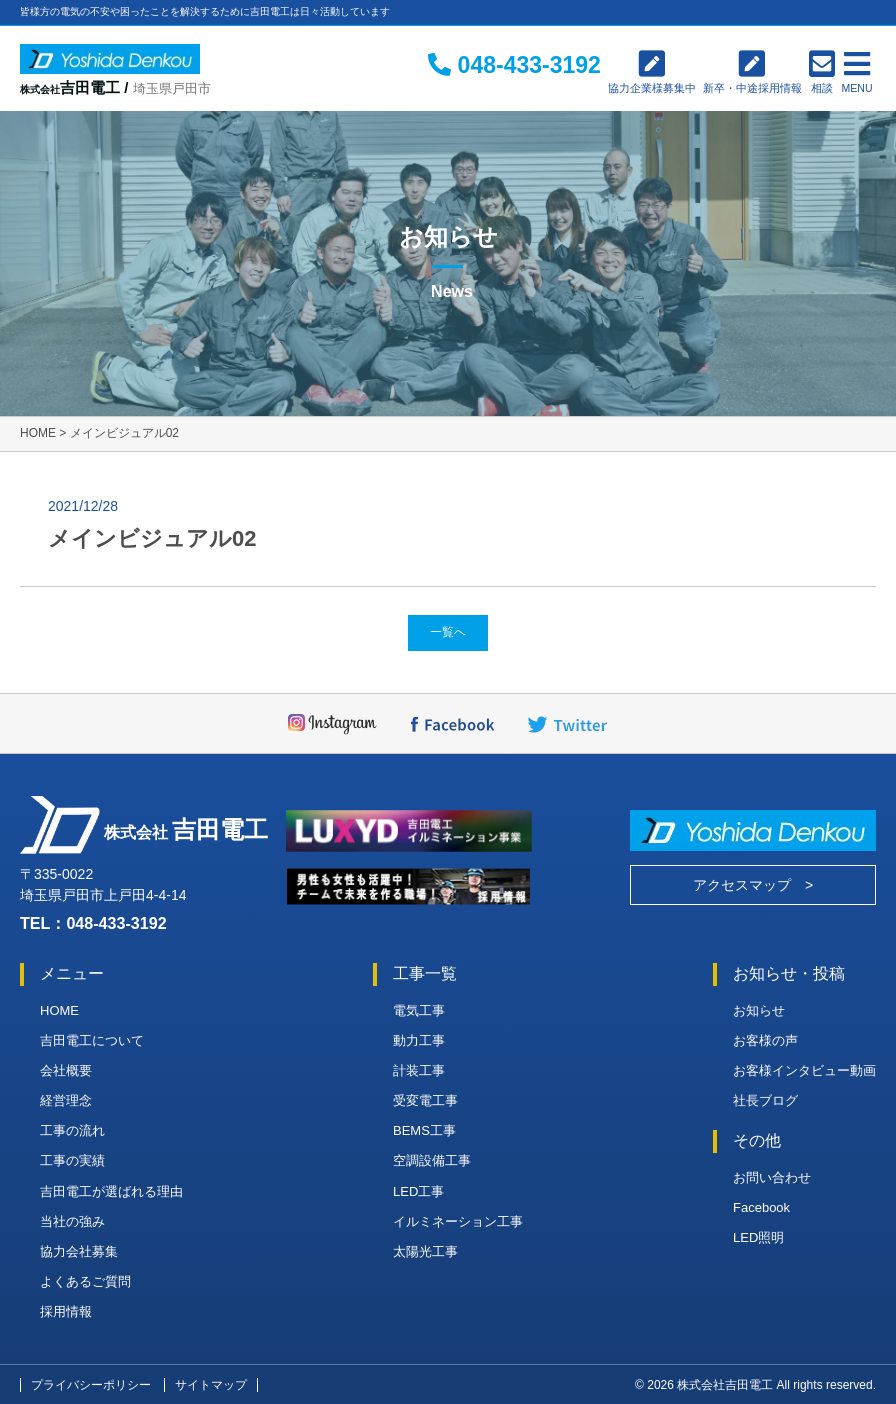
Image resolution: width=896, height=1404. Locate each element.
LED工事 (418, 1191)
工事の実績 (72, 1160)
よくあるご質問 (85, 1281)
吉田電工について (92, 1040)
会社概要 (66, 1070)
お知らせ (759, 1010)
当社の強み (72, 1221)
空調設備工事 (432, 1160)
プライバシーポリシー (91, 1385)
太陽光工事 (425, 1251)
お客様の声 (765, 1040)
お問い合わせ (772, 1177)
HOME (59, 1010)
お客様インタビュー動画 (804, 1070)
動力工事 (419, 1040)
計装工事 (419, 1070)
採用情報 (66, 1311)
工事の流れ (72, 1130)
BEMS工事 (424, 1130)
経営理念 (66, 1100)
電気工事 (419, 1010)
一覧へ (448, 632)
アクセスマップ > (753, 885)
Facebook (761, 1207)
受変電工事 (425, 1100)
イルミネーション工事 (458, 1221)
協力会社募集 (79, 1251)
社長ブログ (765, 1100)
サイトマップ (211, 1385)
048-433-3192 (116, 923)
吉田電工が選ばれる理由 (111, 1191)
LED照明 (758, 1237)
